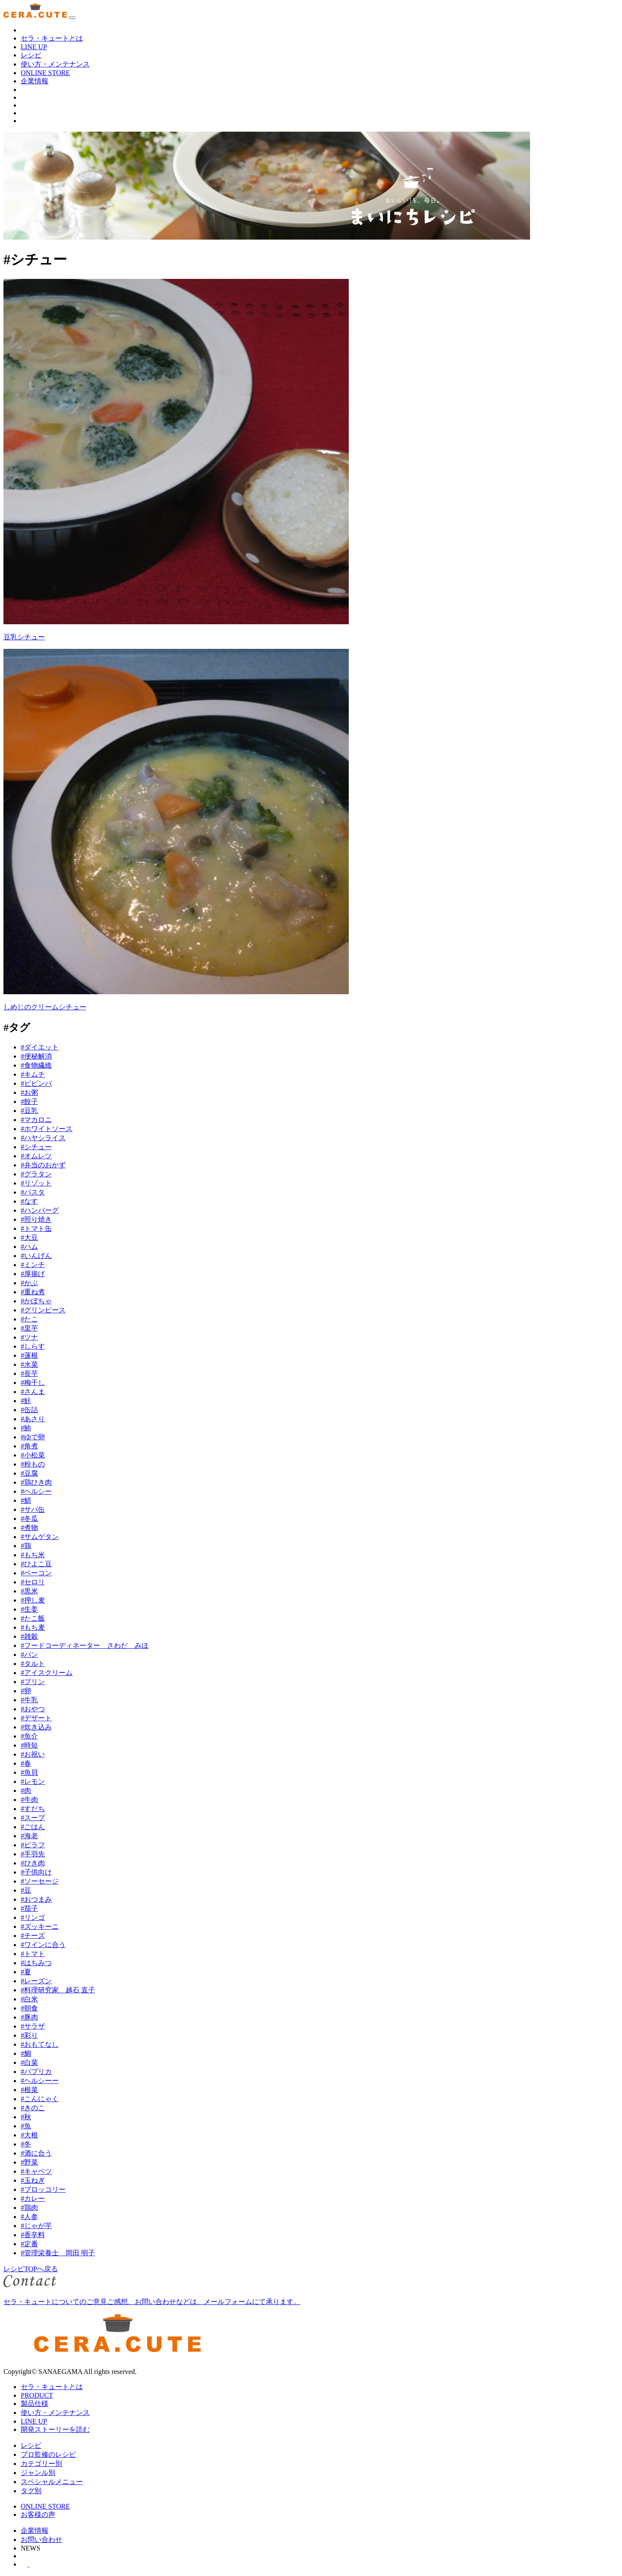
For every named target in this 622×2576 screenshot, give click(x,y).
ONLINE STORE (45, 72)
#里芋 (29, 1328)
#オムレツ (36, 1156)
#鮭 (26, 1400)
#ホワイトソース (47, 1128)
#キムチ (33, 1074)
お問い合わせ (41, 2539)
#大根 (29, 2135)
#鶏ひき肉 (36, 1482)
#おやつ (33, 1709)
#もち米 (33, 1554)
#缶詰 (29, 1409)
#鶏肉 (29, 2207)
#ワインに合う (43, 1944)
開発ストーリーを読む (55, 2429)
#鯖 (26, 1500)
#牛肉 (29, 1799)
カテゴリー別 (41, 2463)
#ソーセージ (40, 1881)
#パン (29, 1654)
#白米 (29, 1999)
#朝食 (29, 2008)
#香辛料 (33, 2234)
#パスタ (33, 1192)
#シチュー (36, 1147)
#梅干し (33, 1382)
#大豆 (29, 1237)
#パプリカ (36, 2071)
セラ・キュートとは (52, 38)
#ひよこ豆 (36, 1564)
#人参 (29, 2216)
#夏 (26, 1971)
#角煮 (29, 1446)
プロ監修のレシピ (48, 2454)
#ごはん (33, 1826)
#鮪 (26, 1428)
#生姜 (29, 1609)
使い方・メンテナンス (55, 64)
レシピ (31, 55)
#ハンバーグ (40, 1210)
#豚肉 (29, 2017)
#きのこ (33, 2107)
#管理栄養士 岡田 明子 (58, 2253)
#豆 (26, 1890)
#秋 (26, 2117)
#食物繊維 (36, 1065)
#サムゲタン (40, 1536)
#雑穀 (29, 1636)
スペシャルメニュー (52, 2481)
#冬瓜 (29, 1518)
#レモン (33, 1781)
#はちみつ (36, 1962)
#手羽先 (33, 1854)
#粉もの (33, 1464)
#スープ (33, 1817)
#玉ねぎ (33, 2180)
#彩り (29, 2035)
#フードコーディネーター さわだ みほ (84, 1645)
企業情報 (34, 81)
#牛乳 (29, 1700)
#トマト (33, 1953)
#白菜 (29, 2062)
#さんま (33, 1391)
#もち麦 (33, 1627)
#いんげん (36, 1255)
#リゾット (36, 1183)
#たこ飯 (33, 1618)
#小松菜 (33, 1455)
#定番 (29, 2243)
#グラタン (36, 1174)
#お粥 (29, 1092)
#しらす (33, 1346)
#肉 (26, 1790)
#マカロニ (36, 1119)
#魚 (26, 2126)
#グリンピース (43, 1310)
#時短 (29, 1745)
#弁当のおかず (43, 1165)
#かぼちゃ (36, 1301)
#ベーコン (36, 1573)
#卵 (26, 1690)
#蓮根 (29, 1355)
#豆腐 (29, 1473)
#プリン (33, 1681)
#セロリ (33, 1582)
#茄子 (29, 1908)
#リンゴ (33, 1917)
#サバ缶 (33, 1509)
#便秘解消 (36, 1056)
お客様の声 (38, 2514)
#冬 (26, 2144)
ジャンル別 (38, 2472)
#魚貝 (29, 1772)
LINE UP (34, 47)
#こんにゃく (40, 2098)
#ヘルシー (36, 1491)
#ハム (29, 1246)
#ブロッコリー (43, 2189)
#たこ (29, 1319)
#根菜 (29, 2089)
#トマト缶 (36, 1228)
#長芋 (29, 1373)
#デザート (36, 1718)
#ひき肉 (33, 1863)
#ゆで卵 (33, 1437)
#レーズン (36, 1981)
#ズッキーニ (40, 1926)
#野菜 (29, 2162)
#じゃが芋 (36, 2225)
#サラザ (33, 2026)
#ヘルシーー (40, 2080)
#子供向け (36, 1872)
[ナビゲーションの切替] (72, 17)
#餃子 (29, 1101)
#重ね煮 (33, 1292)
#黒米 (29, 1591)
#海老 (29, 1836)
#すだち (33, 1808)
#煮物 (29, 1527)
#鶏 (26, 1545)
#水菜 (29, 1364)
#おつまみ (36, 1899)
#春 (26, 1763)
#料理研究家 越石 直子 (58, 1990)
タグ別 (31, 2490)
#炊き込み (36, 1727)
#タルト (33, 1663)
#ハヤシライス (43, 1137)
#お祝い (33, 1754)
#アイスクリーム (47, 1672)
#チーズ (33, 1935)
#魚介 (29, 1736)
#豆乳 (29, 1110)
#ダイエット (40, 1047)
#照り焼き (36, 1219)
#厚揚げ (33, 1273)
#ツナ (29, 1337)
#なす (29, 1201)
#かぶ (29, 1282)
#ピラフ (33, 1845)
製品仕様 (34, 2403)
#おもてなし (40, 2044)
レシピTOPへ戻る (30, 2269)
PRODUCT (37, 2395)
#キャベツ (36, 2171)
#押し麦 (33, 1600)
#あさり (33, 1418)
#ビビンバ (36, 1083)
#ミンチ (33, 1264)
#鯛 (26, 2053)
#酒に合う (36, 2153)
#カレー (33, 2198)
